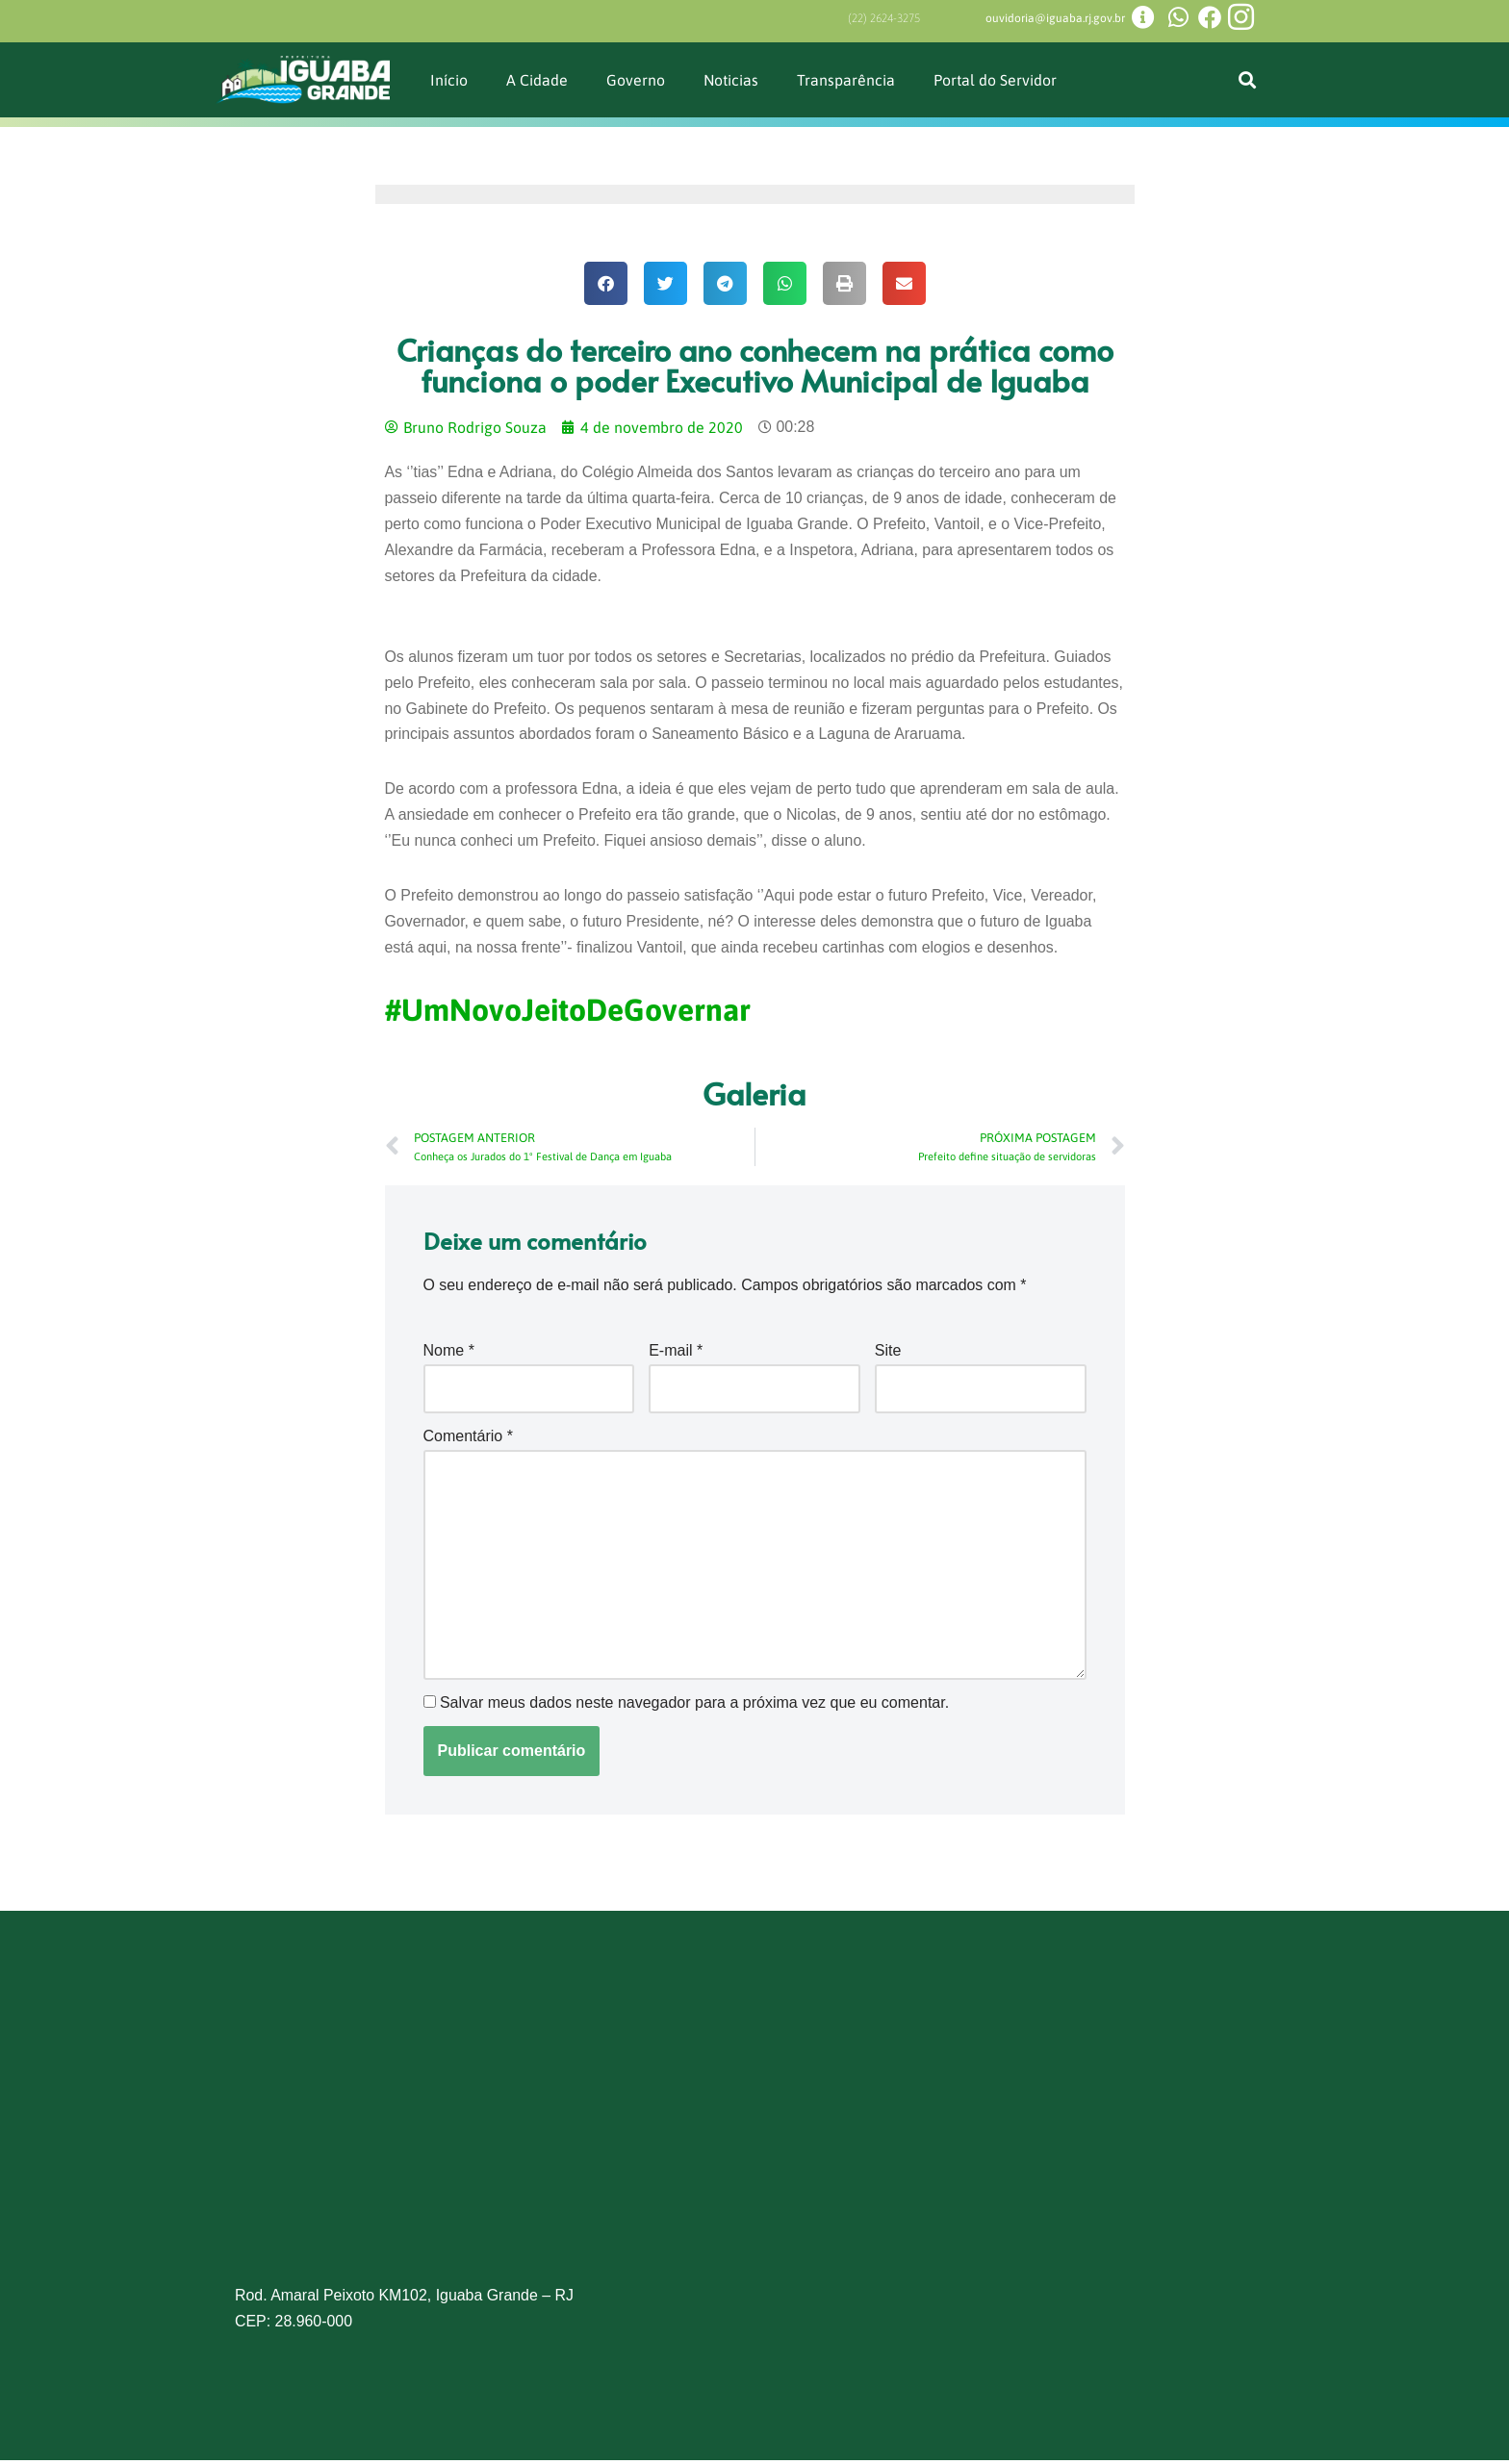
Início (449, 79)
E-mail (676, 1354)
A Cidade (537, 79)
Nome (448, 1354)
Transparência (847, 79)
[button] (1247, 79)
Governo (635, 79)
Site (888, 1354)
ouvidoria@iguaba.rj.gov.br (1055, 18)
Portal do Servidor (996, 79)
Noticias (731, 79)
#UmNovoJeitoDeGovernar (568, 1012)
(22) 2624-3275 (884, 18)
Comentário (468, 1439)
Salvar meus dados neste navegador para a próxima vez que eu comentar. (694, 1707)
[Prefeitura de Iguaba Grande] (754, 2139)
